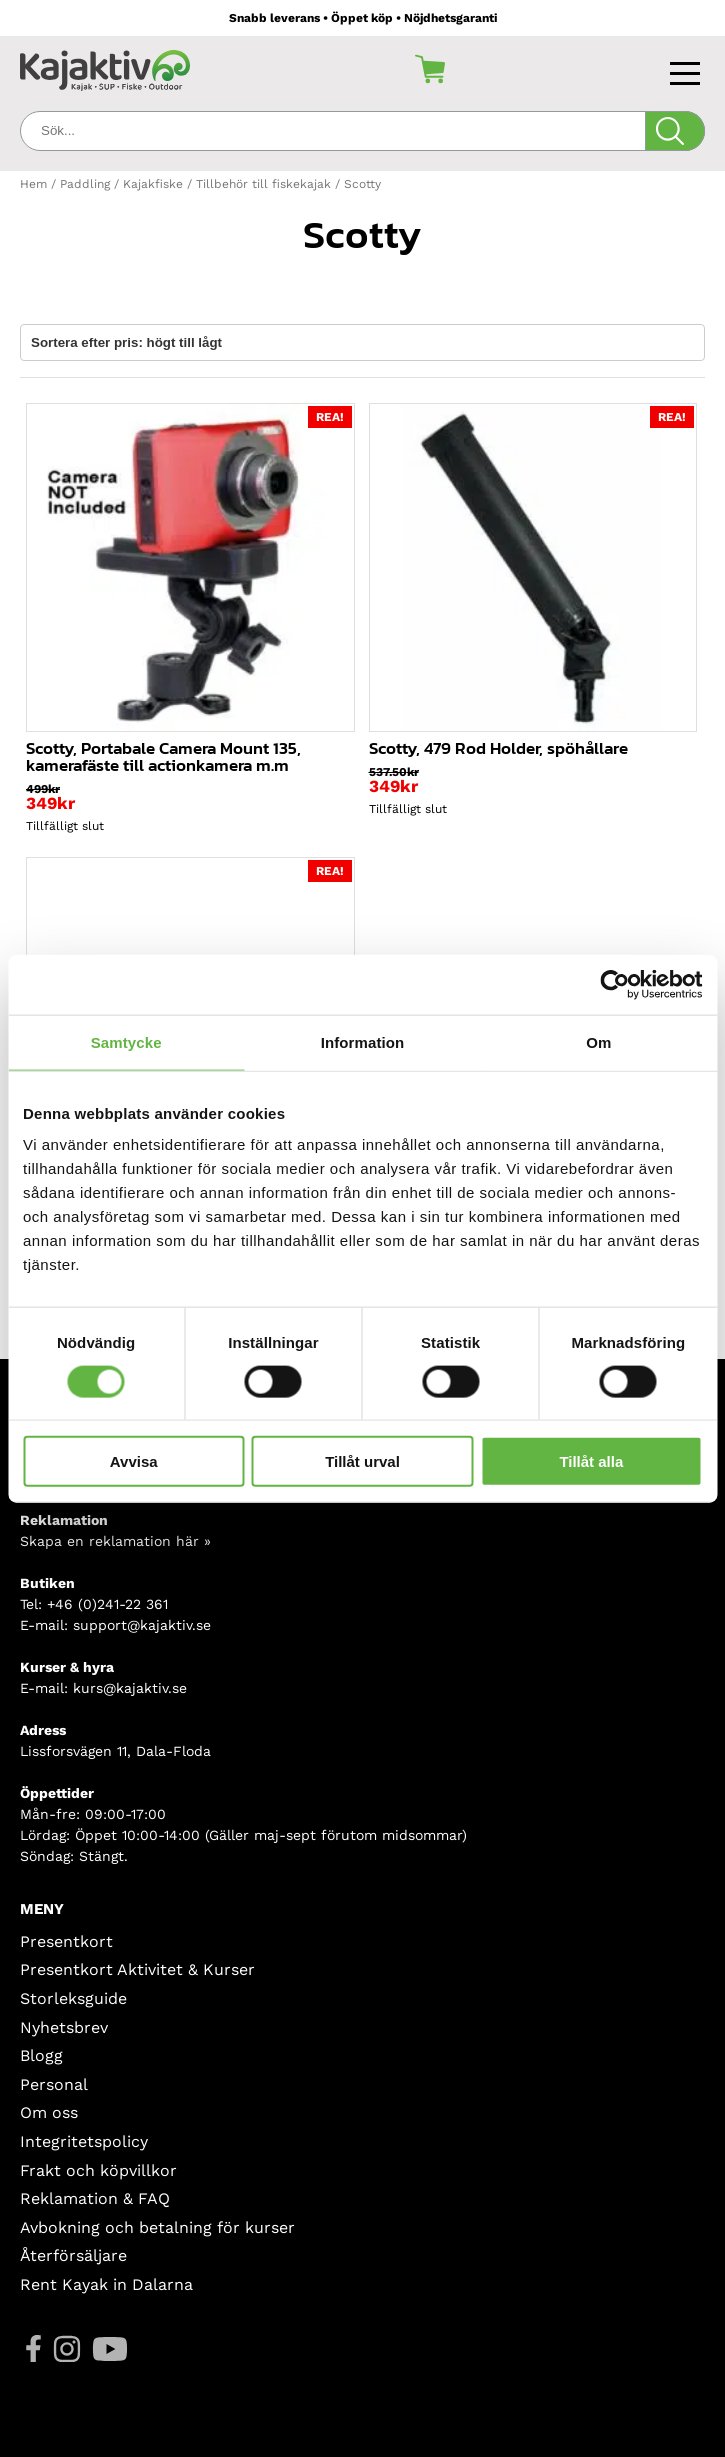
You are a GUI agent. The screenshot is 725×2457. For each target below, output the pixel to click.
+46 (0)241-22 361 (107, 1604)
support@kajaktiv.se (142, 1625)
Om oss (49, 2112)
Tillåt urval (362, 1461)
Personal (54, 2084)
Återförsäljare (73, 2255)
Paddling (85, 184)
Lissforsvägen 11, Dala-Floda (115, 1751)
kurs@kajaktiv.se (130, 1688)
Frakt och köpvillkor (98, 2170)
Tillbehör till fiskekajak (263, 184)
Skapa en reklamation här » (115, 1541)
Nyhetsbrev (64, 2027)
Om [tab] (598, 1041)
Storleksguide (73, 1998)
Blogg (41, 2055)
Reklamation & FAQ (95, 2198)
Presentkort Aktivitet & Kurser (137, 1969)
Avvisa (134, 1461)
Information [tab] (363, 1041)
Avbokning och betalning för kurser (157, 2227)
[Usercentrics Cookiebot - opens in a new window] (614, 984)
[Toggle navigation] (687, 69)
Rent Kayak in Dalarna (106, 2284)
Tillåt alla (591, 1461)
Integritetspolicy (84, 2141)
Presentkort (66, 1941)
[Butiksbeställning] (362, 342)
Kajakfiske (153, 184)
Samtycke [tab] (126, 1041)
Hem (33, 184)
